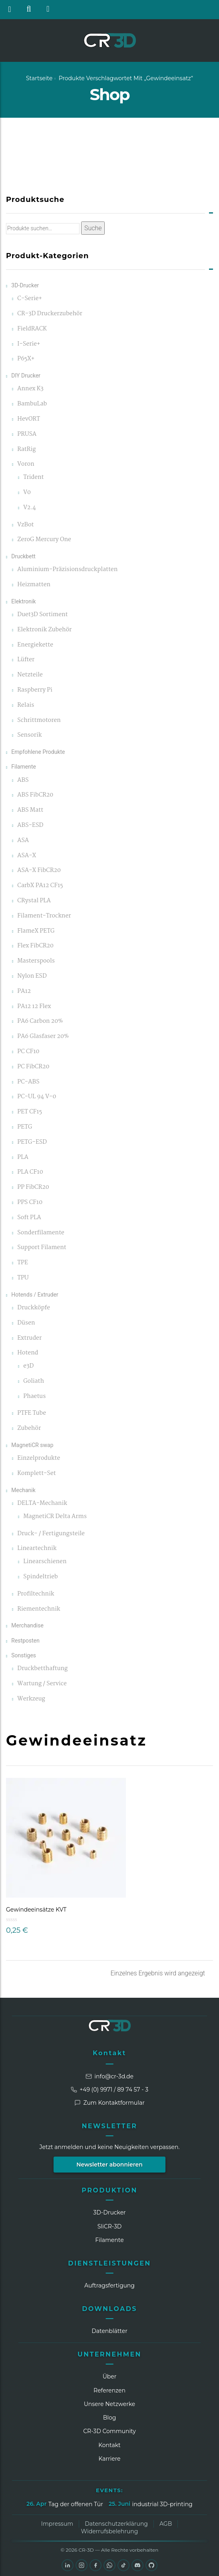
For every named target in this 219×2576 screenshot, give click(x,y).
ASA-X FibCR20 (39, 870)
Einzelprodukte (38, 1458)
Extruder (29, 1338)
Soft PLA (29, 1217)
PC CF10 (28, 1051)
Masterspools (36, 961)
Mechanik (23, 1490)
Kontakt (109, 2053)
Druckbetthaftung (42, 1668)
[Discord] (137, 2565)
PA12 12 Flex (34, 1006)
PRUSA (26, 434)
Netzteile (30, 675)
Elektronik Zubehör (44, 630)
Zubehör (29, 1428)
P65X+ (25, 359)
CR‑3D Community (109, 2431)
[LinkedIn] (68, 2565)
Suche (93, 228)
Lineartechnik (36, 1548)
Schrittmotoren (39, 720)
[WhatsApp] (109, 2565)
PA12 (24, 991)
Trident (33, 477)
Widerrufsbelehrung (109, 2531)
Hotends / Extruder (34, 1294)
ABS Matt (30, 810)
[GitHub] (151, 2565)
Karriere (109, 2458)
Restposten (25, 1640)
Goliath (33, 1381)
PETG (24, 1127)
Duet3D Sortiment (42, 614)
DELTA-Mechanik (42, 1503)
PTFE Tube (31, 1413)
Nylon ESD (32, 976)
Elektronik (23, 601)
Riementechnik (38, 1609)
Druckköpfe (33, 1308)
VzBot (25, 525)
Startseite (39, 78)
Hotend (27, 1353)
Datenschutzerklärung (116, 2523)
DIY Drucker (25, 375)
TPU (22, 1278)
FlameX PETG (35, 931)
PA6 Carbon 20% (40, 1021)
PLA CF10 (30, 1172)
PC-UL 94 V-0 (36, 1096)
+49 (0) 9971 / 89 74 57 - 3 (109, 2089)
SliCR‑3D (110, 2226)
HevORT (28, 419)
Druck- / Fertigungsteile (51, 1533)
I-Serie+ (28, 344)
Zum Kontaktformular (109, 2102)
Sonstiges (23, 1655)
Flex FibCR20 (35, 946)
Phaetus (34, 1396)
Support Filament (41, 1247)
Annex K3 (30, 388)
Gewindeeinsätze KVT (36, 1909)
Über (110, 2376)
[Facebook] (96, 2565)
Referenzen (109, 2390)
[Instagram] (82, 2565)
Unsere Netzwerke (109, 2404)
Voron (25, 464)
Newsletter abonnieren (109, 2164)
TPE (22, 1262)
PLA (22, 1157)
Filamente (23, 766)
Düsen (26, 1323)
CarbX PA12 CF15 (40, 885)
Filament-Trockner (44, 916)
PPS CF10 (29, 1202)
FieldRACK (32, 329)
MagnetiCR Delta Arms (55, 1516)
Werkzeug (31, 1699)
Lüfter (25, 659)
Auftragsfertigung (109, 2285)
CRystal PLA (34, 900)
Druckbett (23, 556)
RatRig (26, 449)
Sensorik (29, 735)
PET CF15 (29, 1112)
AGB (165, 2523)
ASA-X (26, 855)
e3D (28, 1366)
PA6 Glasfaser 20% (43, 1036)
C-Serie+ (29, 298)
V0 (27, 492)
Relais (25, 705)
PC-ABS (28, 1082)
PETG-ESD (32, 1142)
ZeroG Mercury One (44, 539)
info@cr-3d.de (109, 2076)
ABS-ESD (30, 825)
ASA (23, 840)
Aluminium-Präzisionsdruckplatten (67, 569)
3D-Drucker (25, 285)
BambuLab (32, 404)
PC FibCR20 (33, 1067)
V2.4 (29, 507)
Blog (109, 2417)
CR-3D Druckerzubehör (49, 313)
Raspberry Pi (34, 690)
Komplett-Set (36, 1473)
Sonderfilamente (40, 1233)
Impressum (57, 2523)
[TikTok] (123, 2565)
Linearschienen (44, 1561)
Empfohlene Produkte (38, 752)
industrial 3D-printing (162, 2504)
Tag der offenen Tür (75, 2504)
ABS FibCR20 (35, 795)
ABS (22, 780)
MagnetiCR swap (32, 1445)
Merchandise (27, 1625)
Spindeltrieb (40, 1577)
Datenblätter (109, 2331)
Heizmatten (33, 584)
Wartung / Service (41, 1683)
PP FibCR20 (33, 1187)
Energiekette (35, 645)
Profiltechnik (35, 1594)
